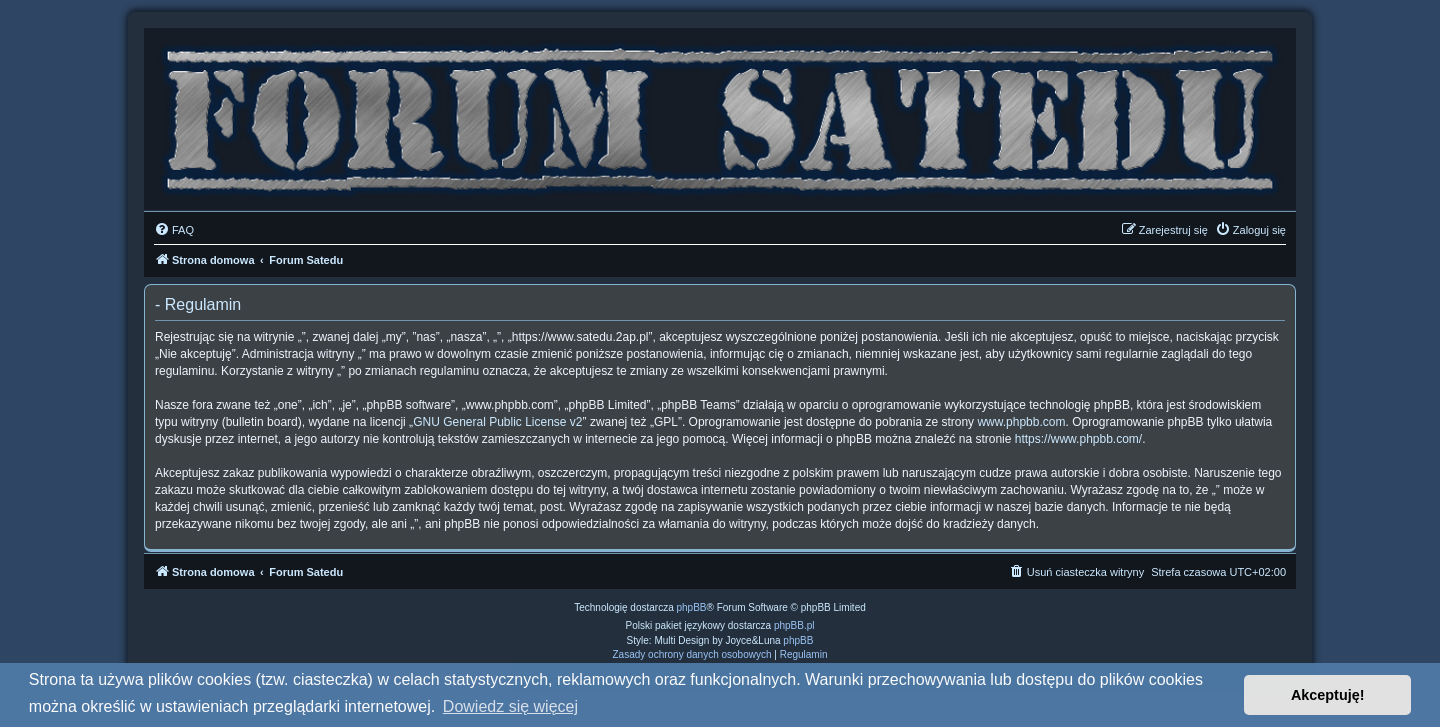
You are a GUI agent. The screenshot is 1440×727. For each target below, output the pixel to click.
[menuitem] (174, 230)
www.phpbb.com (1021, 422)
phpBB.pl (794, 625)
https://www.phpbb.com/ (1078, 439)
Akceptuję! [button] (1328, 695)
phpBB (692, 607)
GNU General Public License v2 (497, 422)
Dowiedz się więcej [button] (510, 706)
